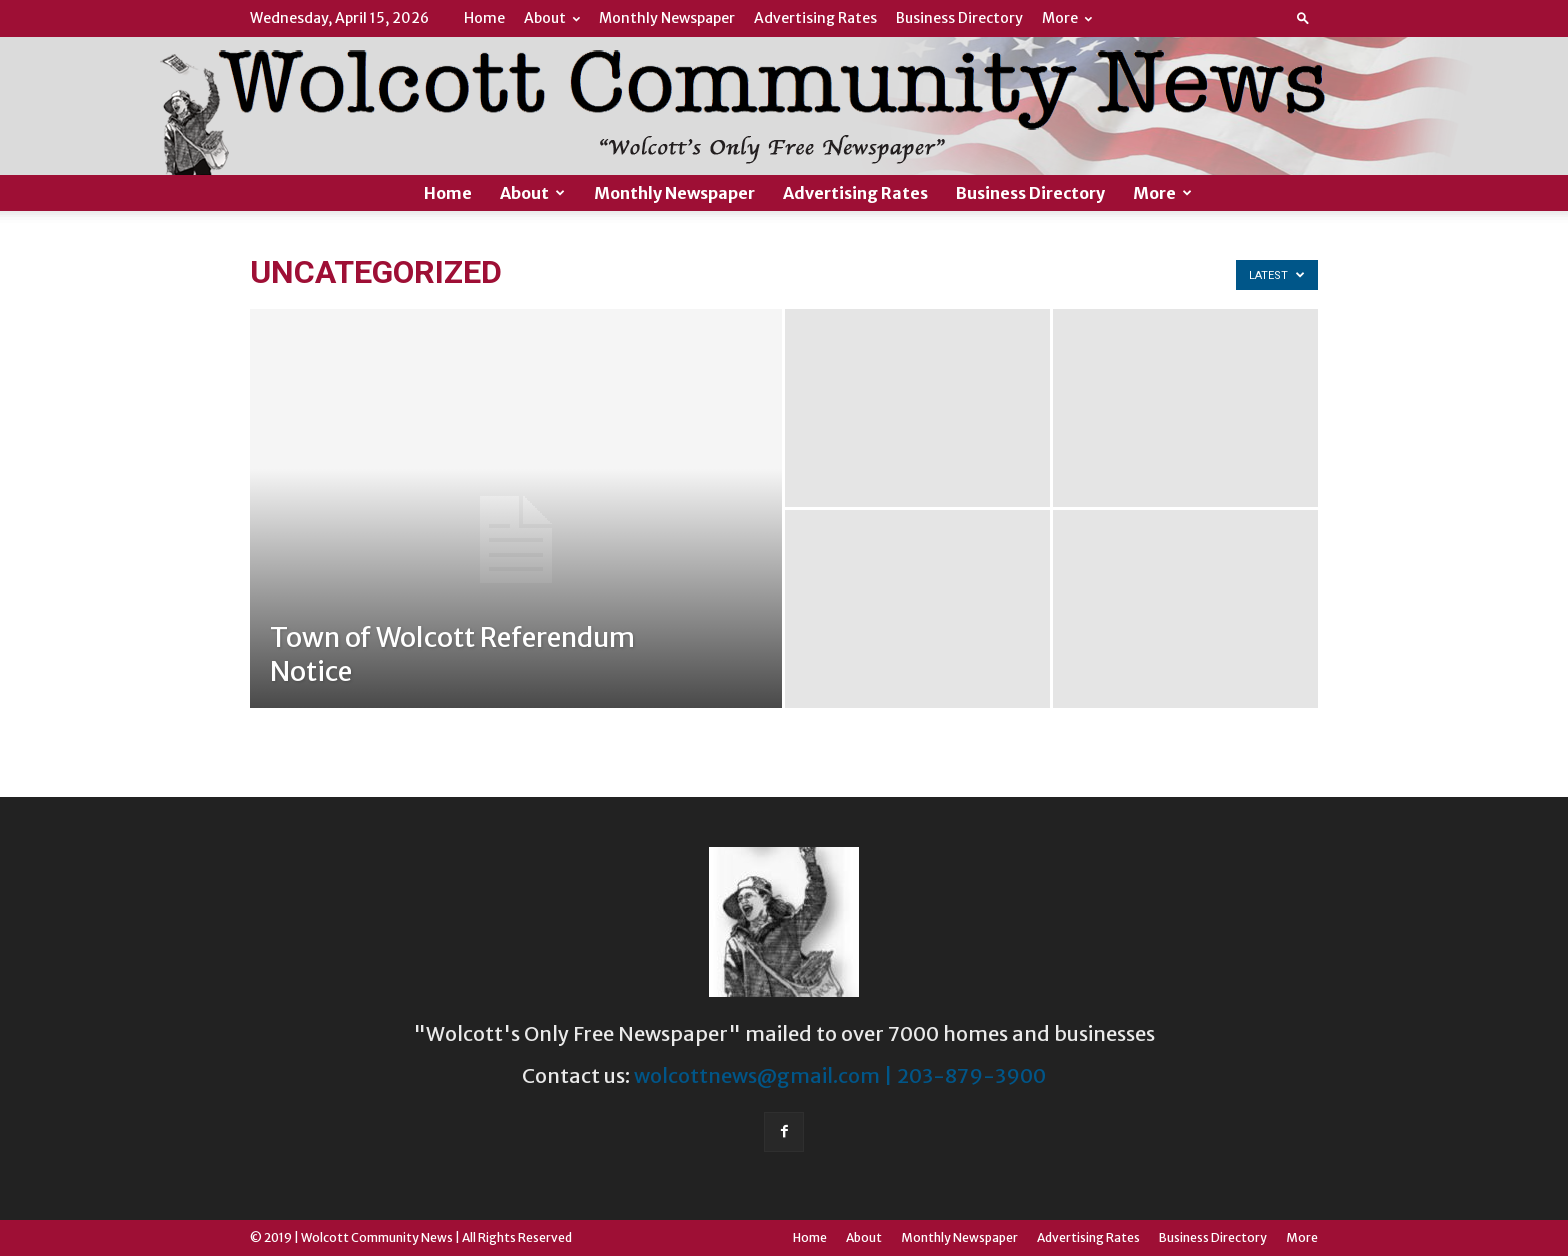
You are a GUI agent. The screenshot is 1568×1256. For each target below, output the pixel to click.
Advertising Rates (815, 18)
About (552, 18)
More (1067, 18)
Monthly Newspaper (667, 18)
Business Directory (959, 18)
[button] (1303, 17)
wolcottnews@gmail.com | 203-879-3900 (840, 1075)
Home (484, 18)
